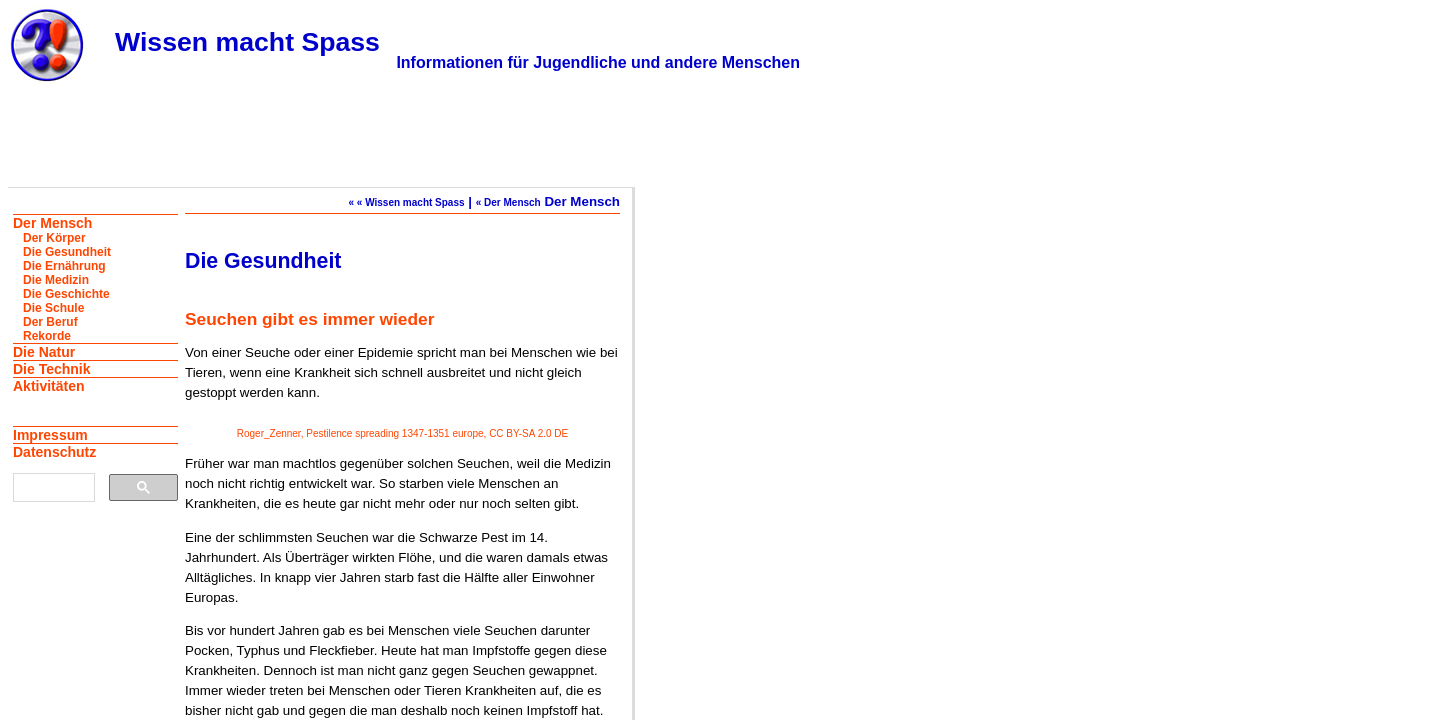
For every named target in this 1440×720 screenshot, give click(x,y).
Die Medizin (56, 280)
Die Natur (44, 352)
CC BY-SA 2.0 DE (528, 433)
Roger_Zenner (269, 433)
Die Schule (53, 308)
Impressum (50, 435)
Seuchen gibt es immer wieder (309, 319)
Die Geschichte (66, 294)
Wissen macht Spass (247, 42)
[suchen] (52, 488)
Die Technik (52, 369)
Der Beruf (50, 322)
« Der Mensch (508, 202)
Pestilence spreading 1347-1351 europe (394, 433)
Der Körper (54, 238)
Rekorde (47, 336)
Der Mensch (52, 223)
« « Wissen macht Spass (406, 202)
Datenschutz (54, 452)
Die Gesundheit (67, 252)
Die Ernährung (64, 266)
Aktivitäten (49, 386)
